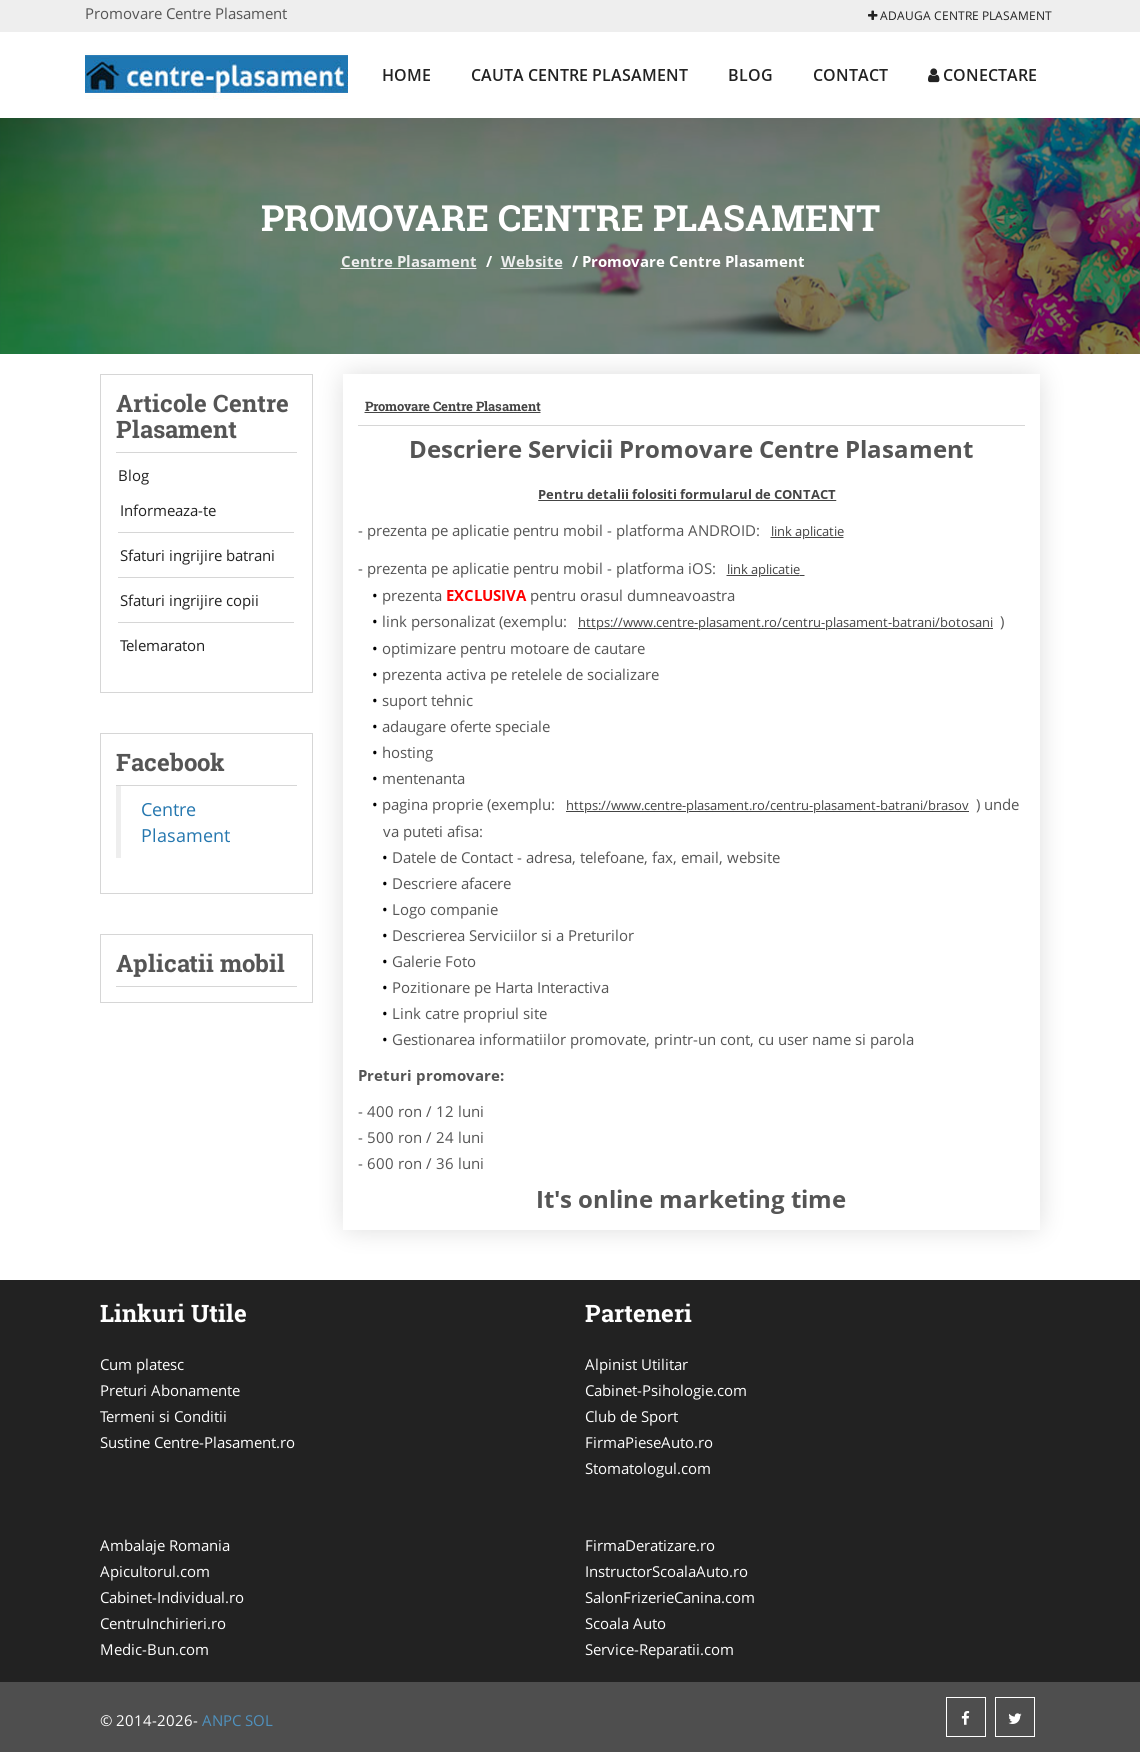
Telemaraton (158, 653)
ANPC (221, 1720)
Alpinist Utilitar (636, 1364)
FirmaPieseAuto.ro (649, 1442)
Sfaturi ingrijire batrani (193, 559)
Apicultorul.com (155, 1571)
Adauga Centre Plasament (960, 15)
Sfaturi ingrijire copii (185, 606)
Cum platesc (142, 1364)
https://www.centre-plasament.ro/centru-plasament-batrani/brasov (767, 805)
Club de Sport (631, 1416)
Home (406, 75)
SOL (259, 1720)
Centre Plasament (409, 261)
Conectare (982, 75)
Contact (850, 75)
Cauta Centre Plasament (579, 75)
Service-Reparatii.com (659, 1649)
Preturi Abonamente (170, 1390)
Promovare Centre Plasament (453, 406)
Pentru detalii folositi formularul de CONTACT (687, 494)
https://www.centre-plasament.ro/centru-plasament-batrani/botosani (785, 622)
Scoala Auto (625, 1623)
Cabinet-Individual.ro (172, 1597)
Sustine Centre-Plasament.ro (197, 1442)
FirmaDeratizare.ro (650, 1545)
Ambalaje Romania (165, 1545)
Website (532, 261)
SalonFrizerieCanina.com (670, 1597)
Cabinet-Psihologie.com (666, 1390)
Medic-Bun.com (154, 1649)
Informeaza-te (164, 512)
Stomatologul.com (648, 1468)
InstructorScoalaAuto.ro (666, 1571)
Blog (750, 75)
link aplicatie (807, 531)
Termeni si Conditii (163, 1416)
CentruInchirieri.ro (163, 1623)
